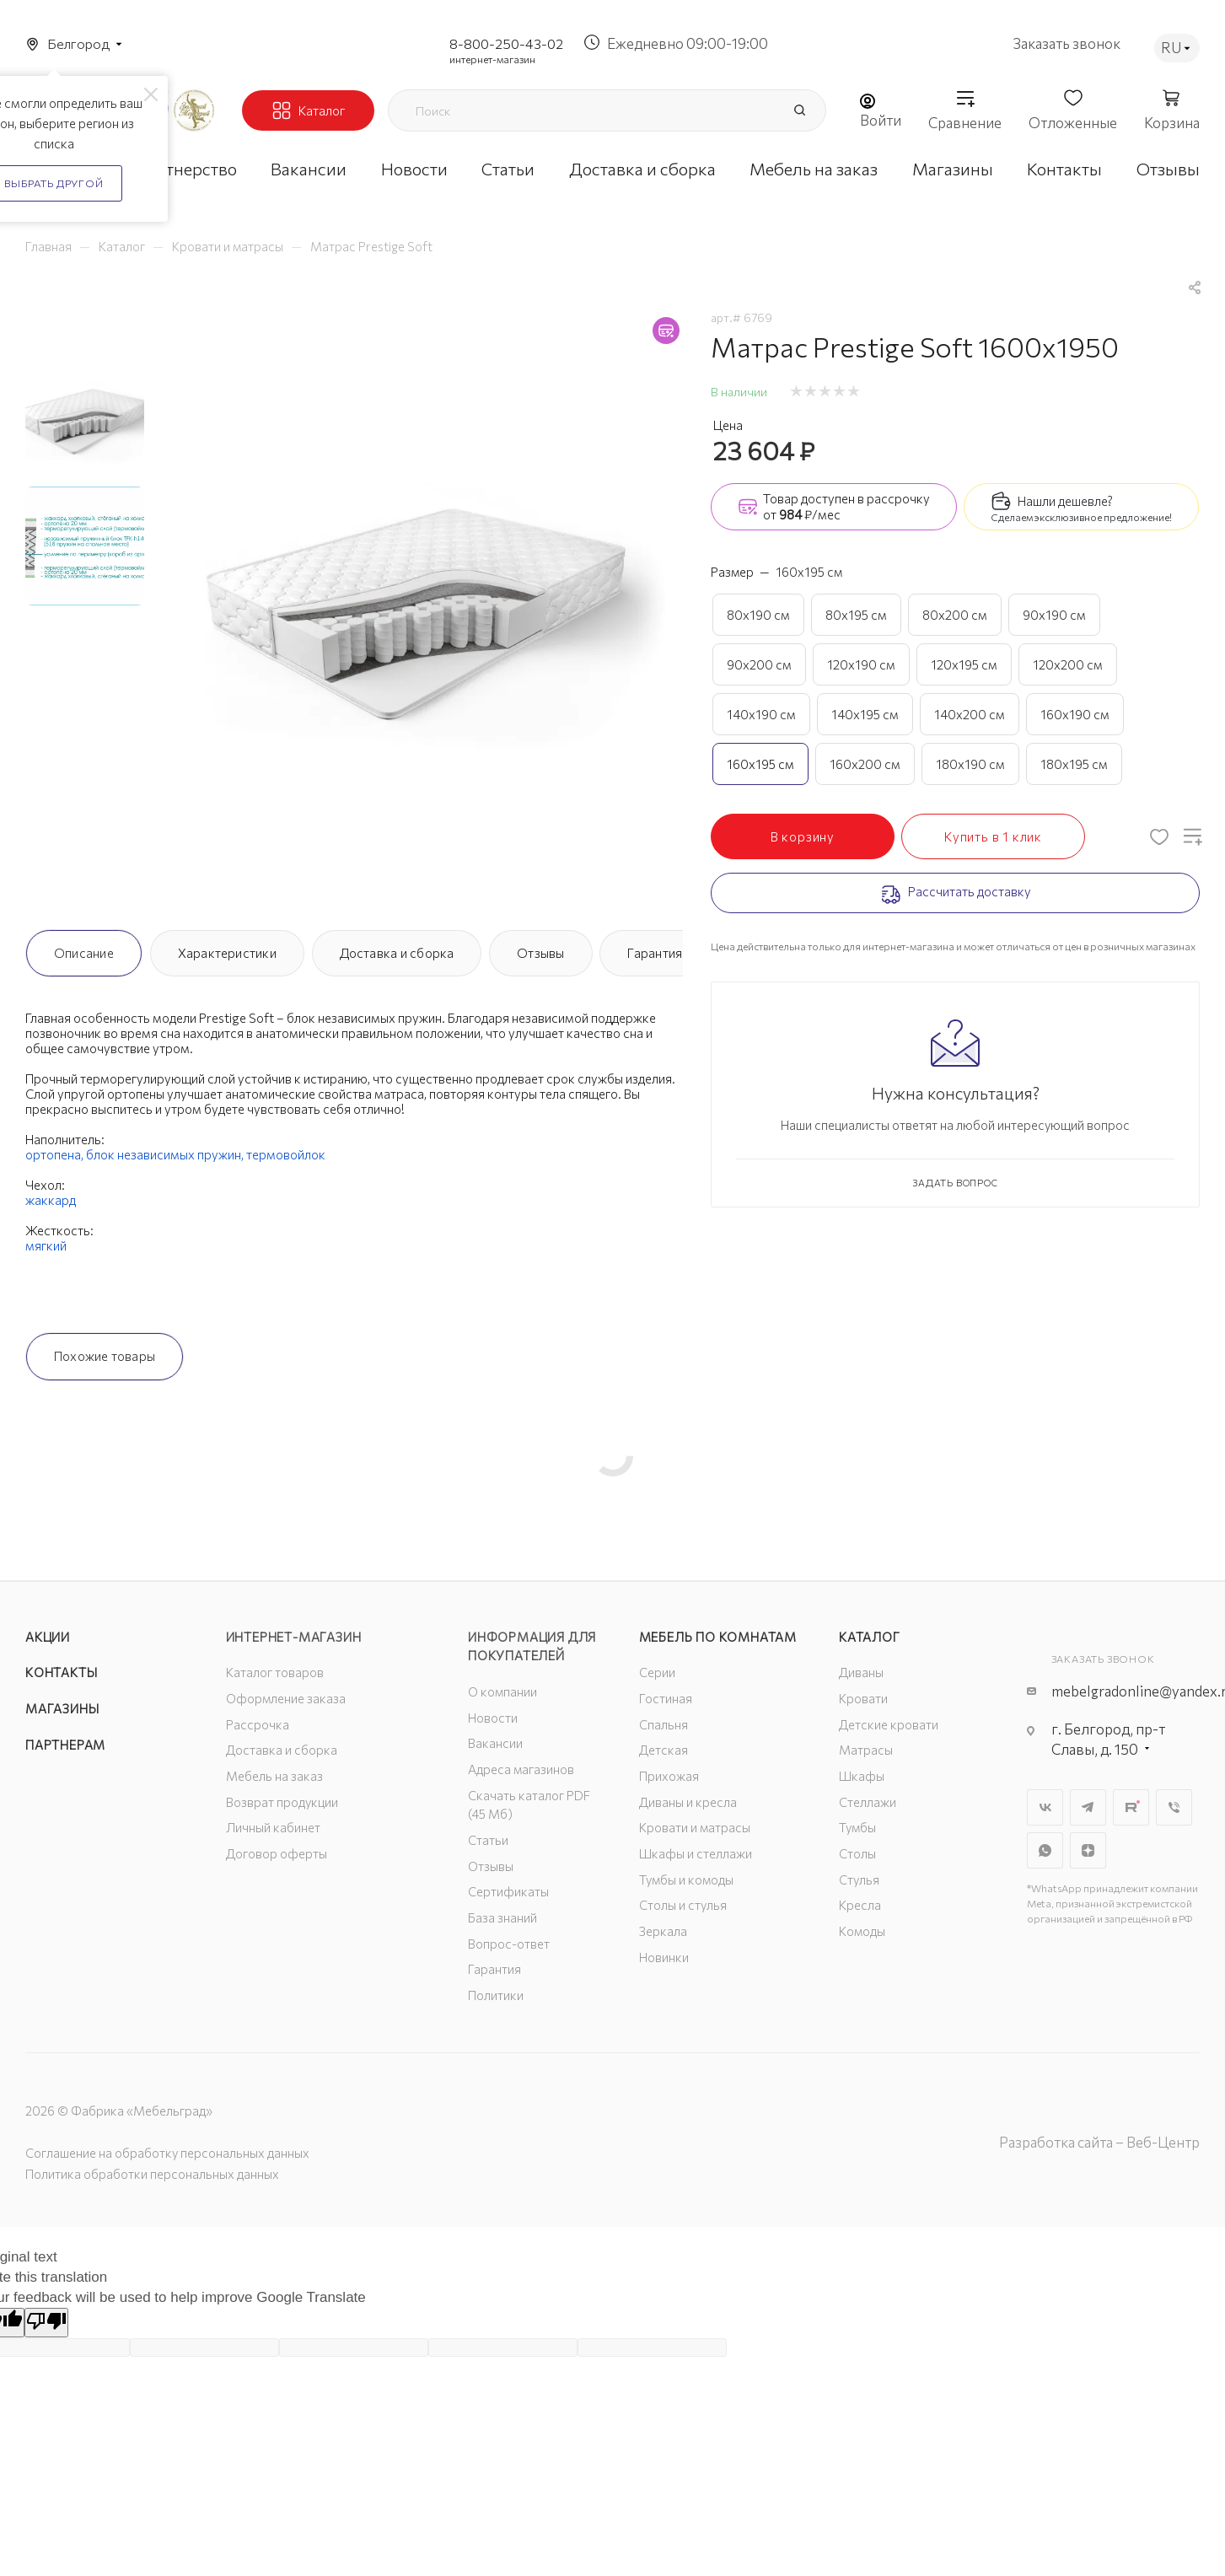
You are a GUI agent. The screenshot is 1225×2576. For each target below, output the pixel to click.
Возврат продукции (282, 1802)
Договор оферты (276, 1853)
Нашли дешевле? (1065, 500)
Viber (1174, 1807)
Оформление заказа (286, 1698)
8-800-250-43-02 (506, 43)
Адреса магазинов (521, 1769)
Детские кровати (888, 1724)
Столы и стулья (683, 1904)
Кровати (863, 1698)
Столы (857, 1853)
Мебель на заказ (274, 1775)
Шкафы (861, 1775)
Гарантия (654, 952)
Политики (496, 1995)
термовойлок (285, 1154)
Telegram (1088, 1807)
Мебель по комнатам (718, 1636)
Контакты (61, 1672)
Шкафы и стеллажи (695, 1853)
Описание (84, 952)
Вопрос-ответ (509, 1943)
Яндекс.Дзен (1088, 1850)
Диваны (861, 1672)
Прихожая (669, 1775)
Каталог (869, 1636)
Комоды (862, 1931)
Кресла (860, 1904)
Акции (47, 1636)
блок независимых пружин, (166, 1154)
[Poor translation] (46, 2322)
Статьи (488, 1839)
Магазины (62, 1708)
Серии (657, 1672)
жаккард (50, 1199)
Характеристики (227, 952)
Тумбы (857, 1827)
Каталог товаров (275, 1672)
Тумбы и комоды (686, 1879)
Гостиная (665, 1698)
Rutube (1131, 1807)
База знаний (502, 1917)
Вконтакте (1045, 1807)
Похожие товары (104, 1355)
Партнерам (65, 1744)
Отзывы (540, 952)
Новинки (664, 1957)
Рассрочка (257, 1724)
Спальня (663, 1724)
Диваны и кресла (688, 1802)
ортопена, (55, 1154)
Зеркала (663, 1931)
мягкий (46, 1245)
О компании (502, 1691)
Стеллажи (867, 1802)
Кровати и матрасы (694, 1827)
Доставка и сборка (397, 952)
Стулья (859, 1879)
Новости (493, 1717)
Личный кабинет (273, 1827)
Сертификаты (508, 1891)
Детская (663, 1749)
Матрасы (866, 1749)
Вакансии (495, 1742)
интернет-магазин (492, 59)
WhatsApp (1045, 1850)
